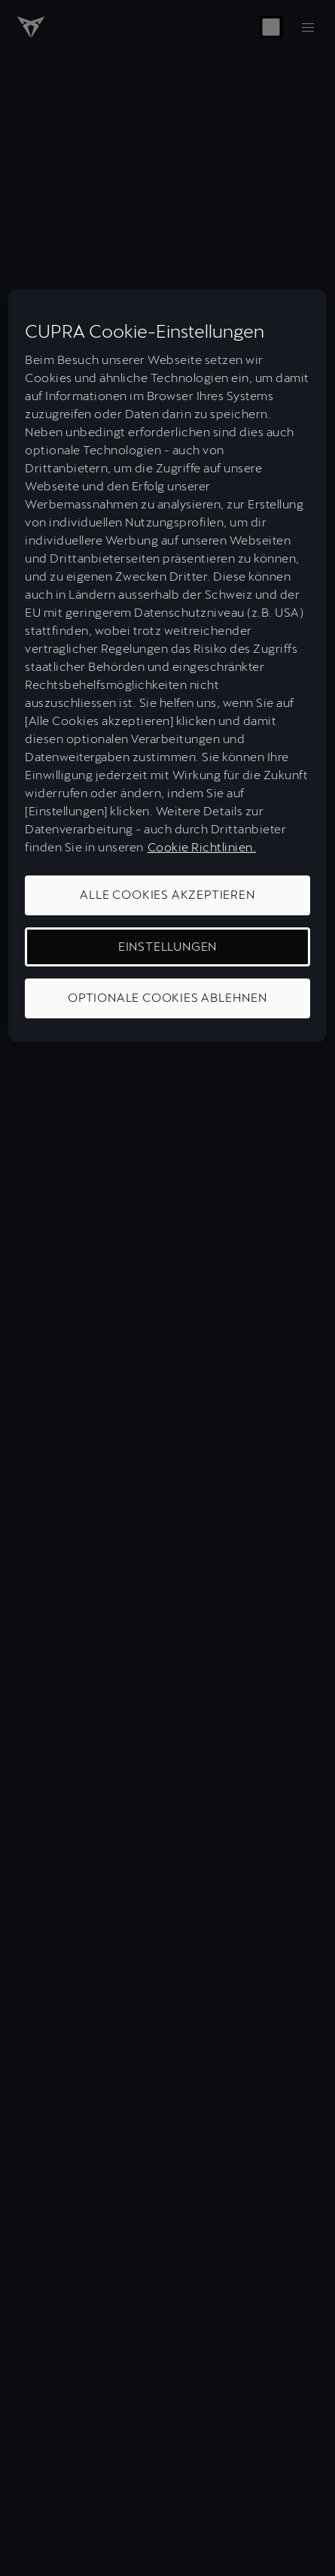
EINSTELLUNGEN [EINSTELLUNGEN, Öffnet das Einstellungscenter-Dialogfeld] (167, 946)
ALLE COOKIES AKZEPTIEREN (167, 894)
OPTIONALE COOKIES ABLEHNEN (167, 998)
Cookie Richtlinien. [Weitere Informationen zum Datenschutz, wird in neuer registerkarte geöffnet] (202, 847)
